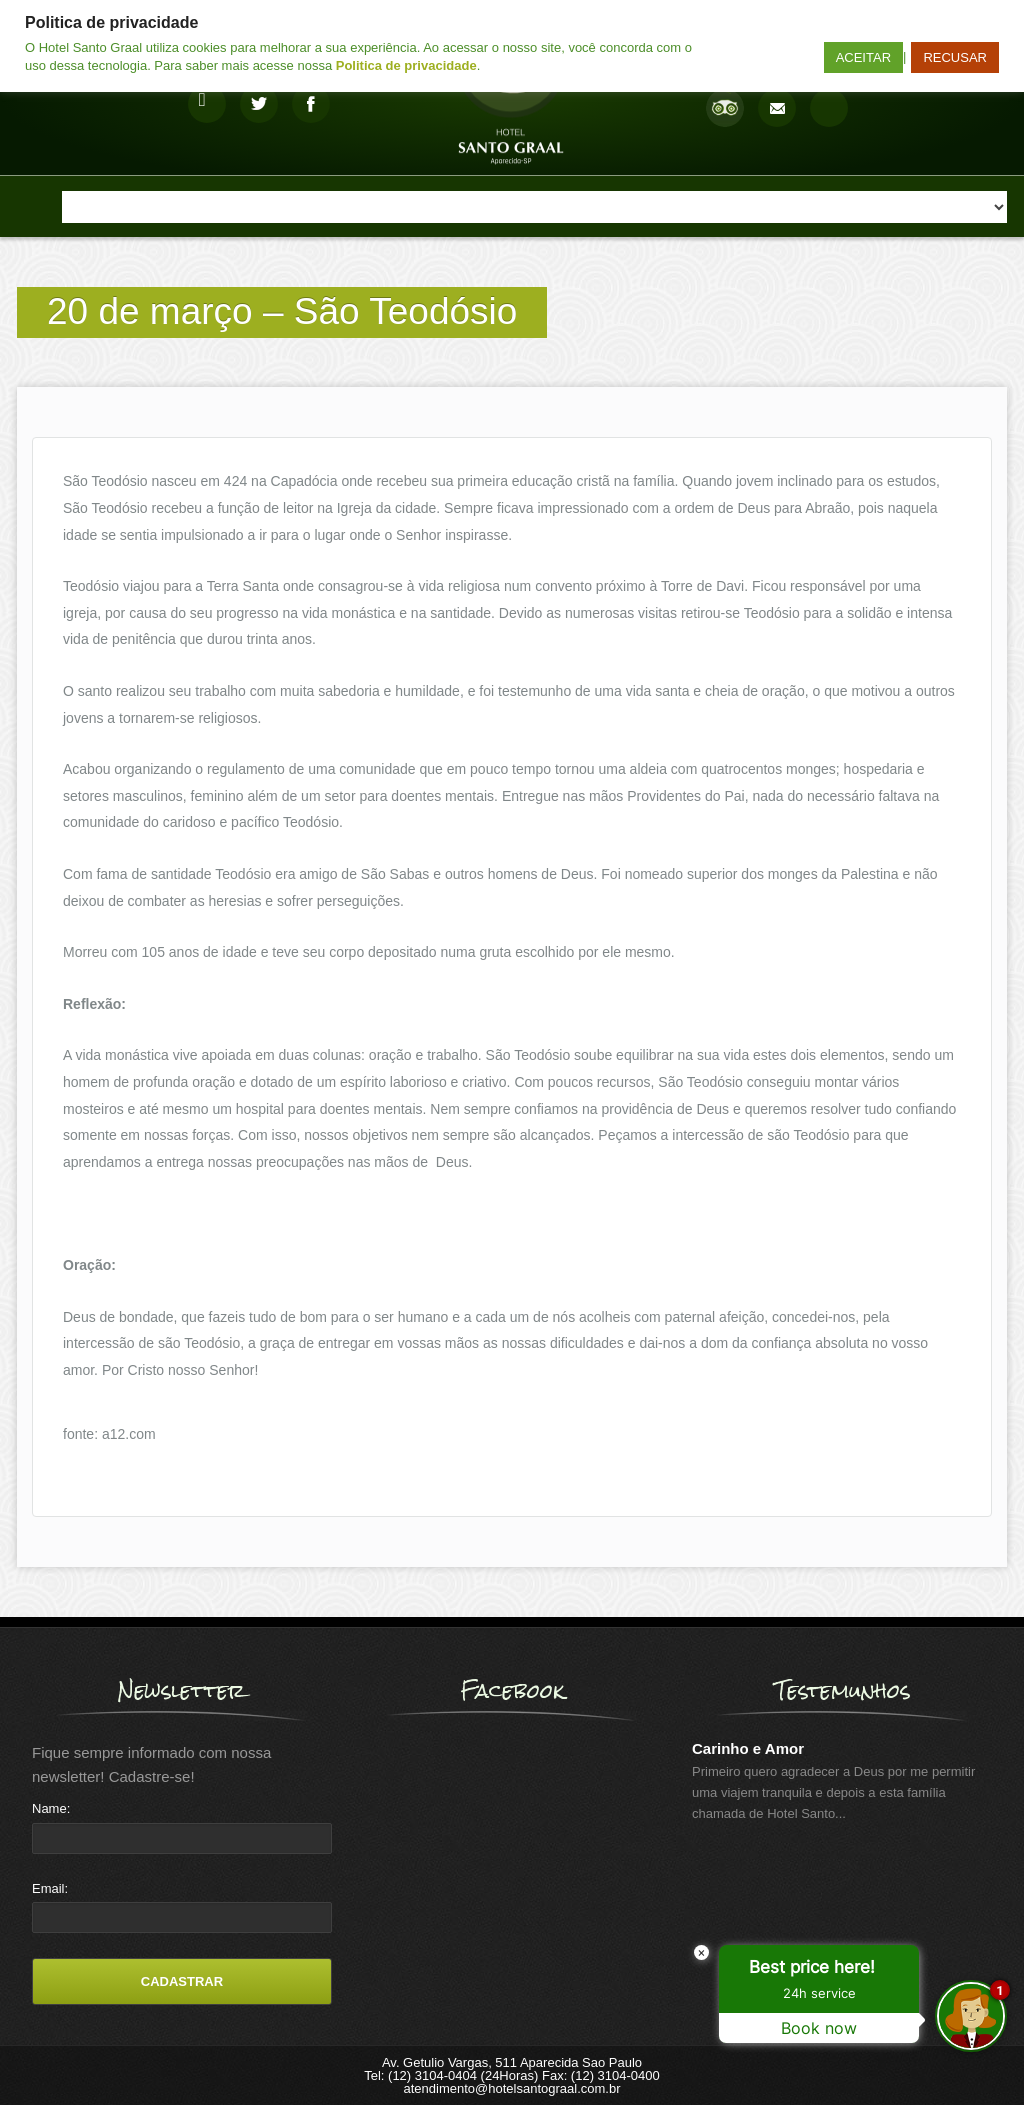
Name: (51, 1808)
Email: (50, 1888)
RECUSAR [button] (955, 57)
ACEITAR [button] (863, 57)
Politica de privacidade (406, 65)
